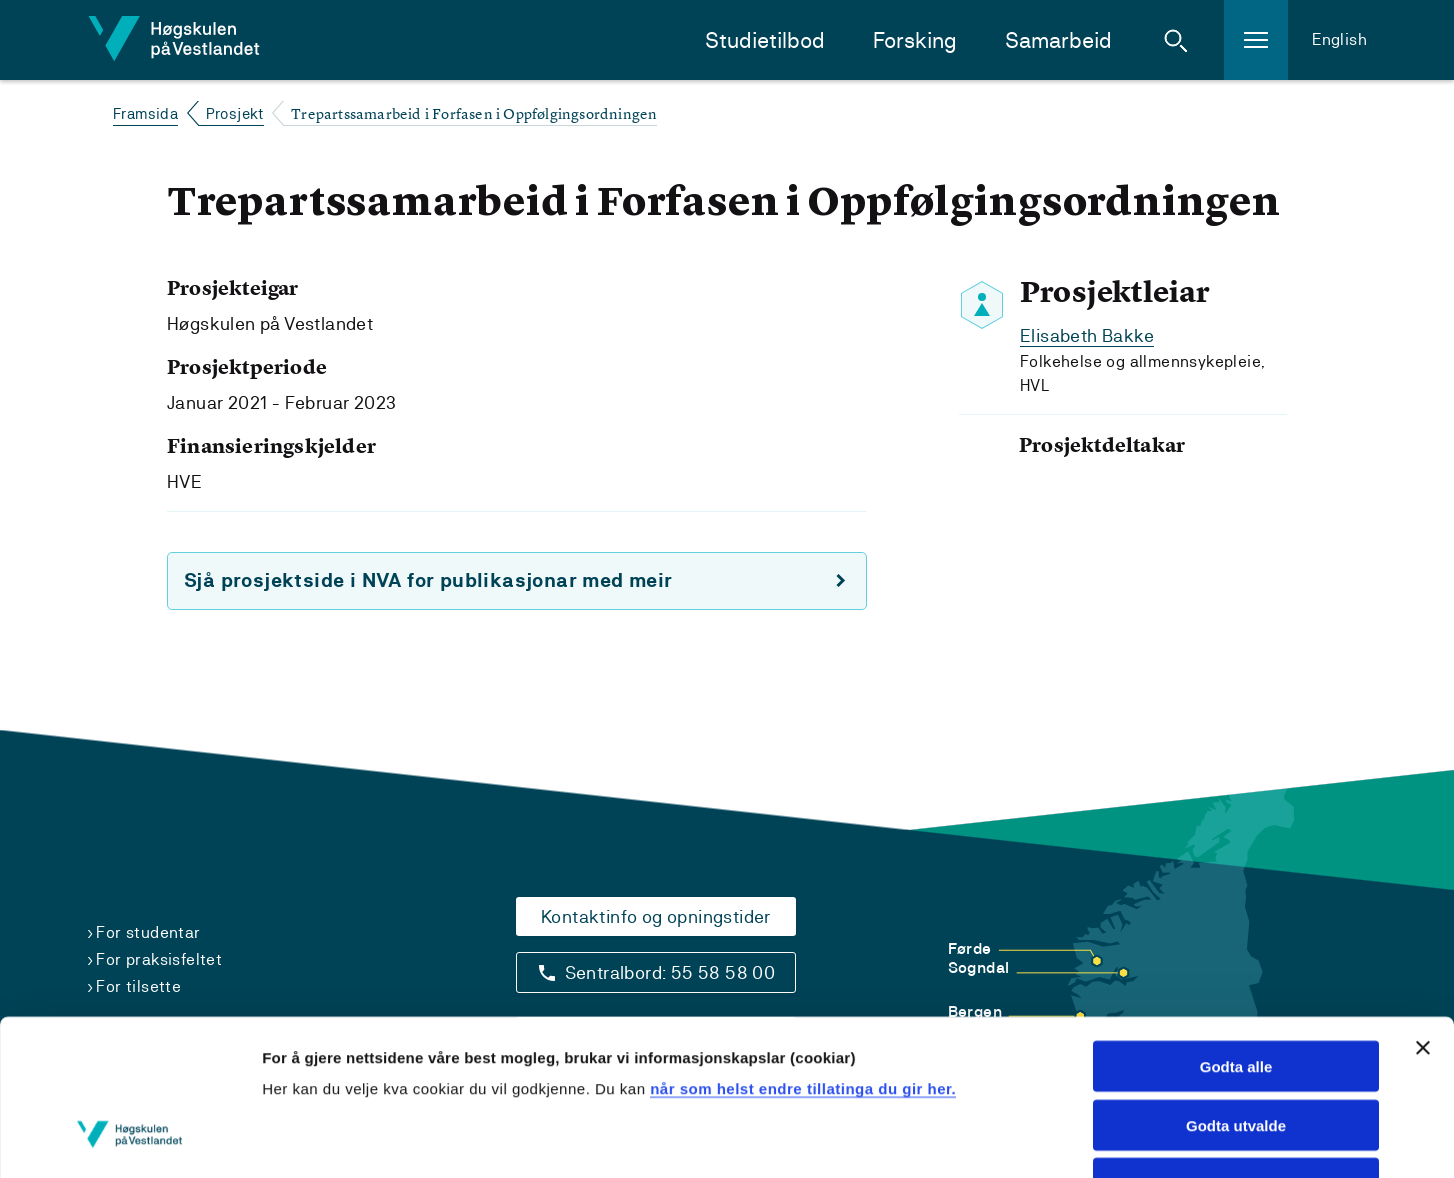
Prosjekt (235, 113)
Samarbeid (1058, 40)
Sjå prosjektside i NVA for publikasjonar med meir (428, 580)
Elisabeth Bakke (1087, 335)
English (1339, 39)
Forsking (915, 40)
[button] (1176, 40)
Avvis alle (1236, 1050)
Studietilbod (765, 40)
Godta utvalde (1236, 991)
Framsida (145, 113)
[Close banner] (1423, 914)
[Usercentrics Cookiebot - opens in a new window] (129, 1139)
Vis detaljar (1249, 1138)
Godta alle (1236, 932)
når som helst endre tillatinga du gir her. (803, 954)
